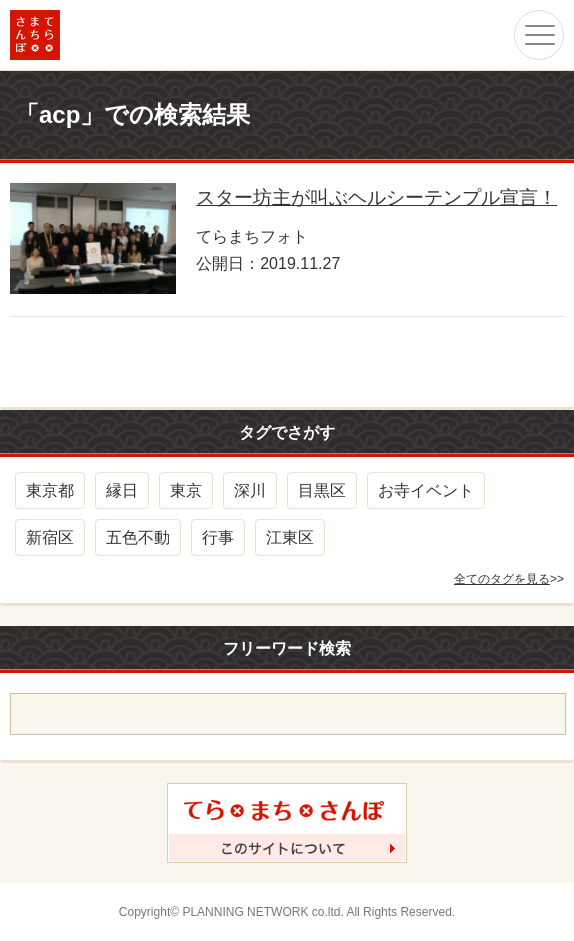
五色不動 (138, 537)
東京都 (50, 490)
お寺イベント (426, 490)
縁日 (122, 490)
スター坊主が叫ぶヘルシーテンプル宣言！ (376, 197)
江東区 (290, 537)
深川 (250, 490)
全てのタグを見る (502, 579)
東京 (186, 490)
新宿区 (50, 537)
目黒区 (322, 490)
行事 (218, 537)
